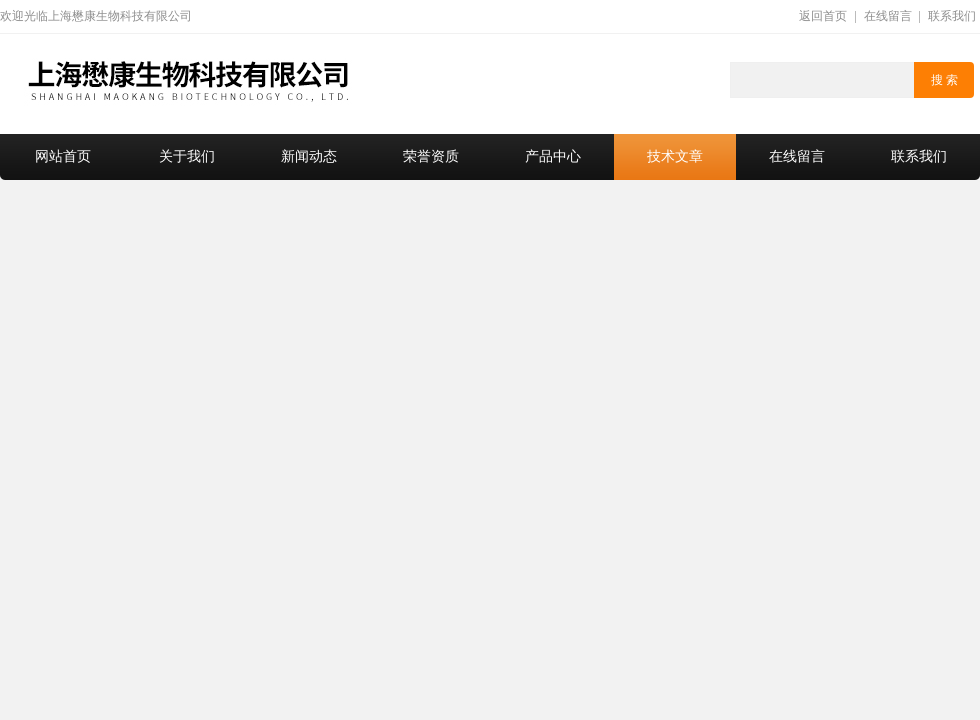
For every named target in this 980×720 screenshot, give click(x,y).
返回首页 (823, 16)
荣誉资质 (431, 156)
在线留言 (888, 16)
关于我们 (187, 156)
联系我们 (952, 16)
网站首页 (63, 156)
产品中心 (553, 156)
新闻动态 (309, 156)
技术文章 (675, 156)
